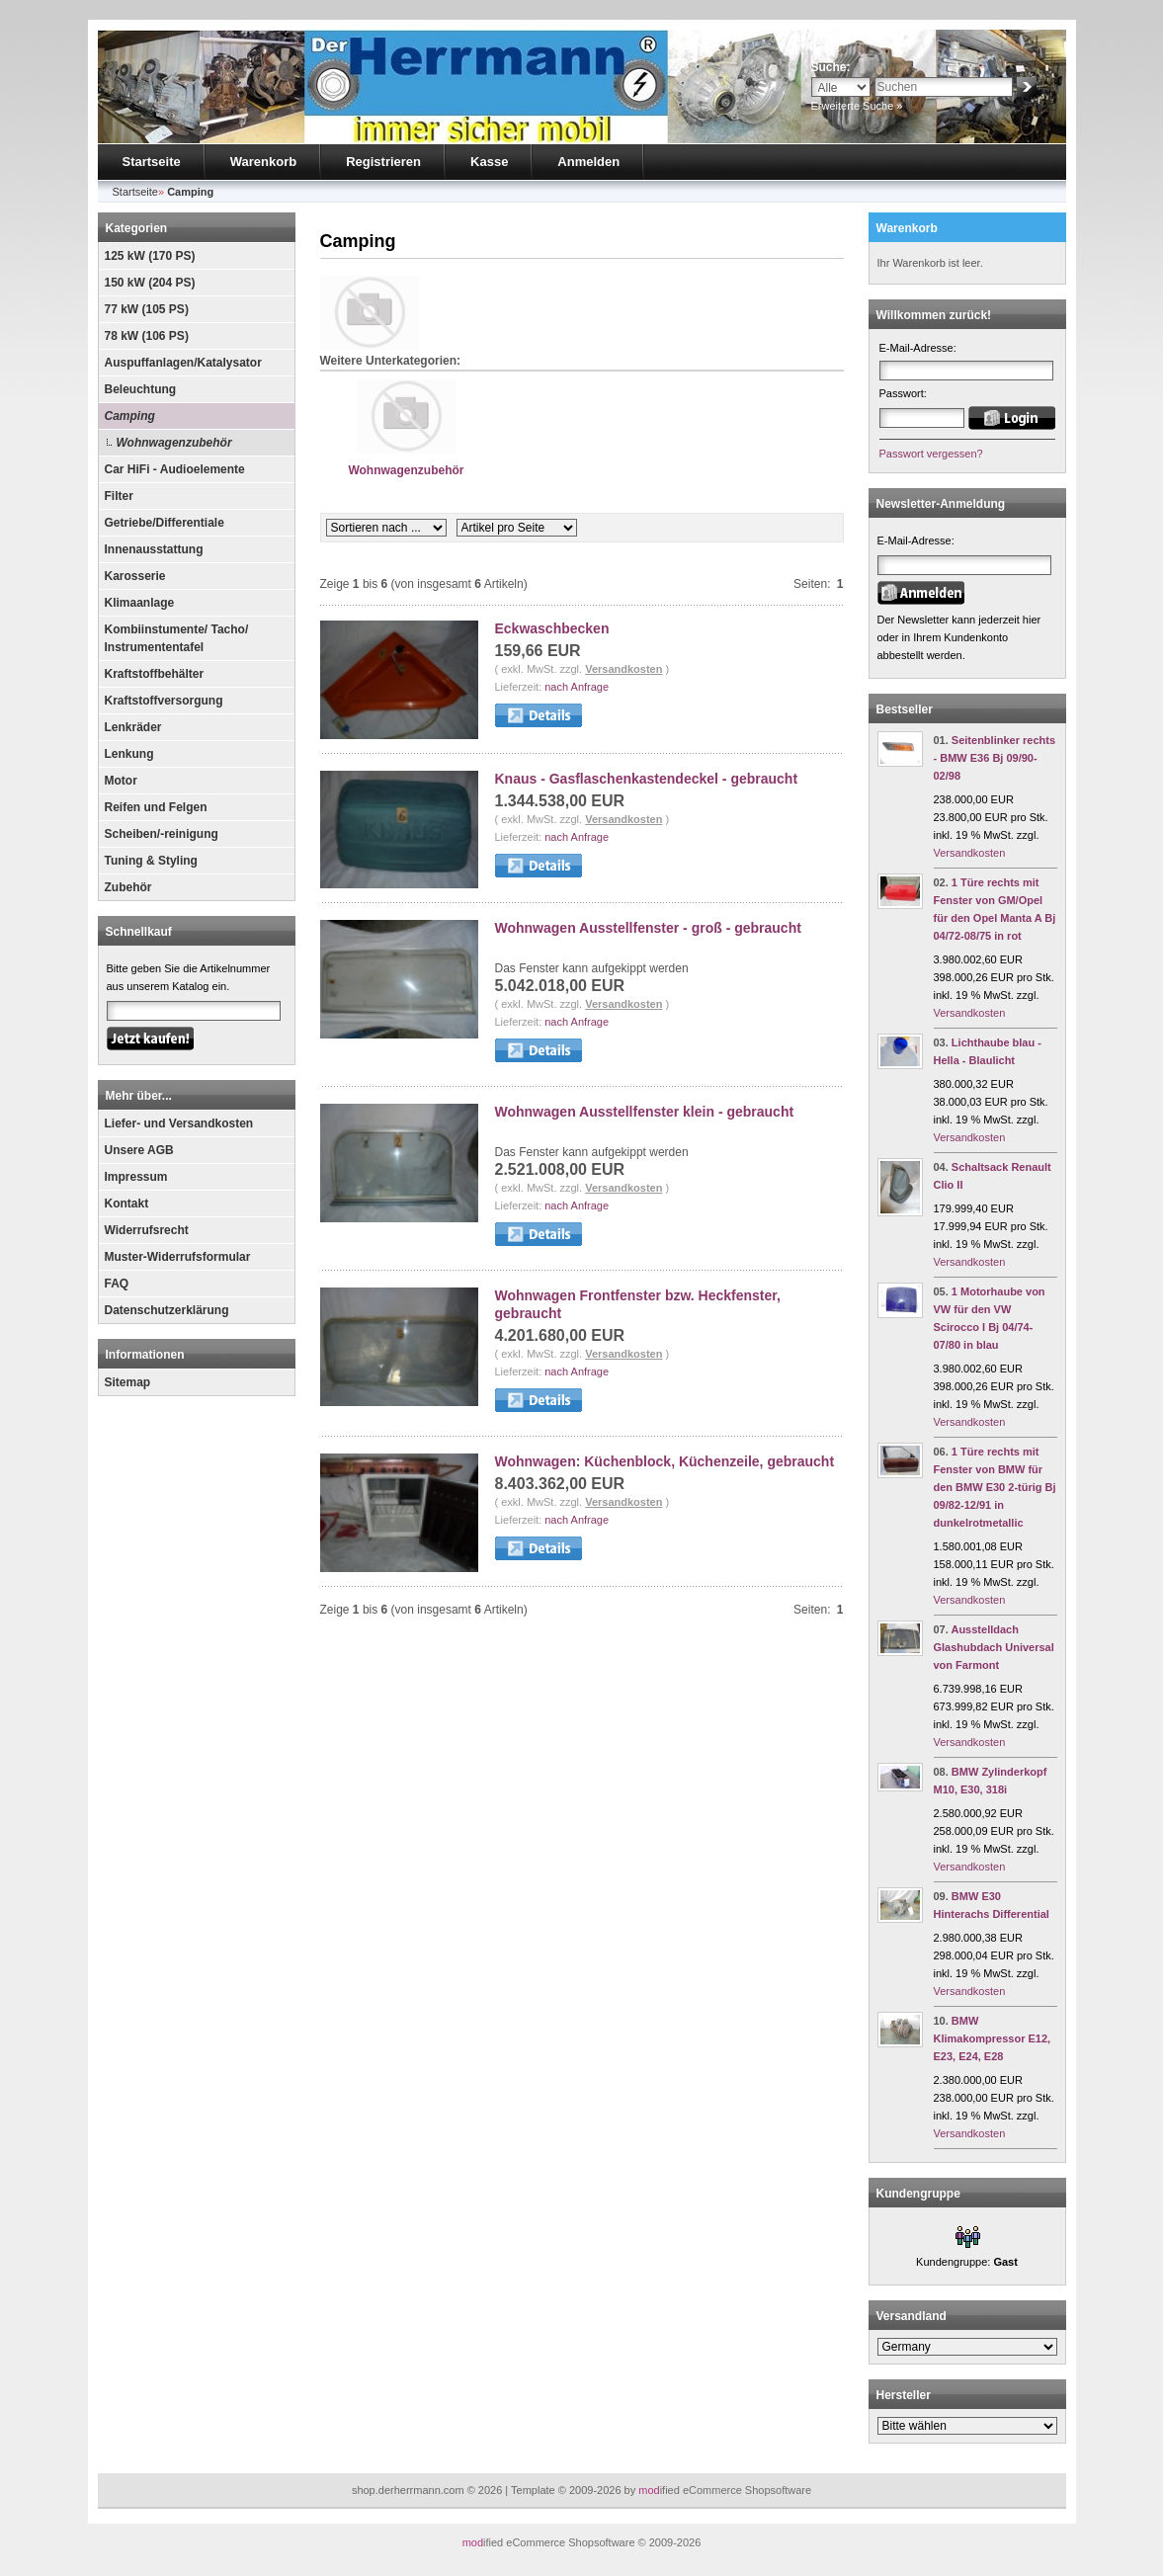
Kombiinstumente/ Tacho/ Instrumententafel (177, 638)
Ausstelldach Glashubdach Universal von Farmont (994, 1647)
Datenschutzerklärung (167, 1310)
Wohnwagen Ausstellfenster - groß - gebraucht (648, 928)
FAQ (117, 1283)
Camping (130, 416)
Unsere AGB (139, 1150)
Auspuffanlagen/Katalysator (183, 363)
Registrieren (383, 161)
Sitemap (128, 1382)
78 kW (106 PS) (147, 336)
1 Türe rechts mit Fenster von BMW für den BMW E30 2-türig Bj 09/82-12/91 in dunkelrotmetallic (995, 1487)
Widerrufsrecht (147, 1230)
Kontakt (127, 1203)
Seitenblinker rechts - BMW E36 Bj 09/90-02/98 (995, 758)
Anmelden (588, 161)
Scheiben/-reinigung (161, 834)
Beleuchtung (141, 389)
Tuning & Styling (151, 861)
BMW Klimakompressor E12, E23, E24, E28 (992, 2038)
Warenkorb (263, 161)
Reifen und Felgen (156, 807)
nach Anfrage (576, 687)
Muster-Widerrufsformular (178, 1257)
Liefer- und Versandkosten (179, 1123)
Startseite (152, 161)
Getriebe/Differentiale (164, 523)
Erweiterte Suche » (857, 106)
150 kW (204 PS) (150, 283)
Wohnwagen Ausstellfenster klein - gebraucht (644, 1112)
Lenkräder (133, 727)
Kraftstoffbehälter (155, 674)
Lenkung (129, 754)
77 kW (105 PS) (147, 309)
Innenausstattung (154, 549)
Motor (121, 781)
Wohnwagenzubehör (174, 443)
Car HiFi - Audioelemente (175, 469)
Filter (119, 496)
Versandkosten (623, 669)
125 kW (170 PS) (150, 256)
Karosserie (135, 576)
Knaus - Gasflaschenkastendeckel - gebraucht (646, 779)
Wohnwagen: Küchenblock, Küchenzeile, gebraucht (665, 1461)
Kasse (489, 161)
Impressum (136, 1177)
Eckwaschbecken (552, 628)
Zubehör (128, 887)
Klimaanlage (140, 603)
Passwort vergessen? (931, 453)
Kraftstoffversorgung (164, 700)
